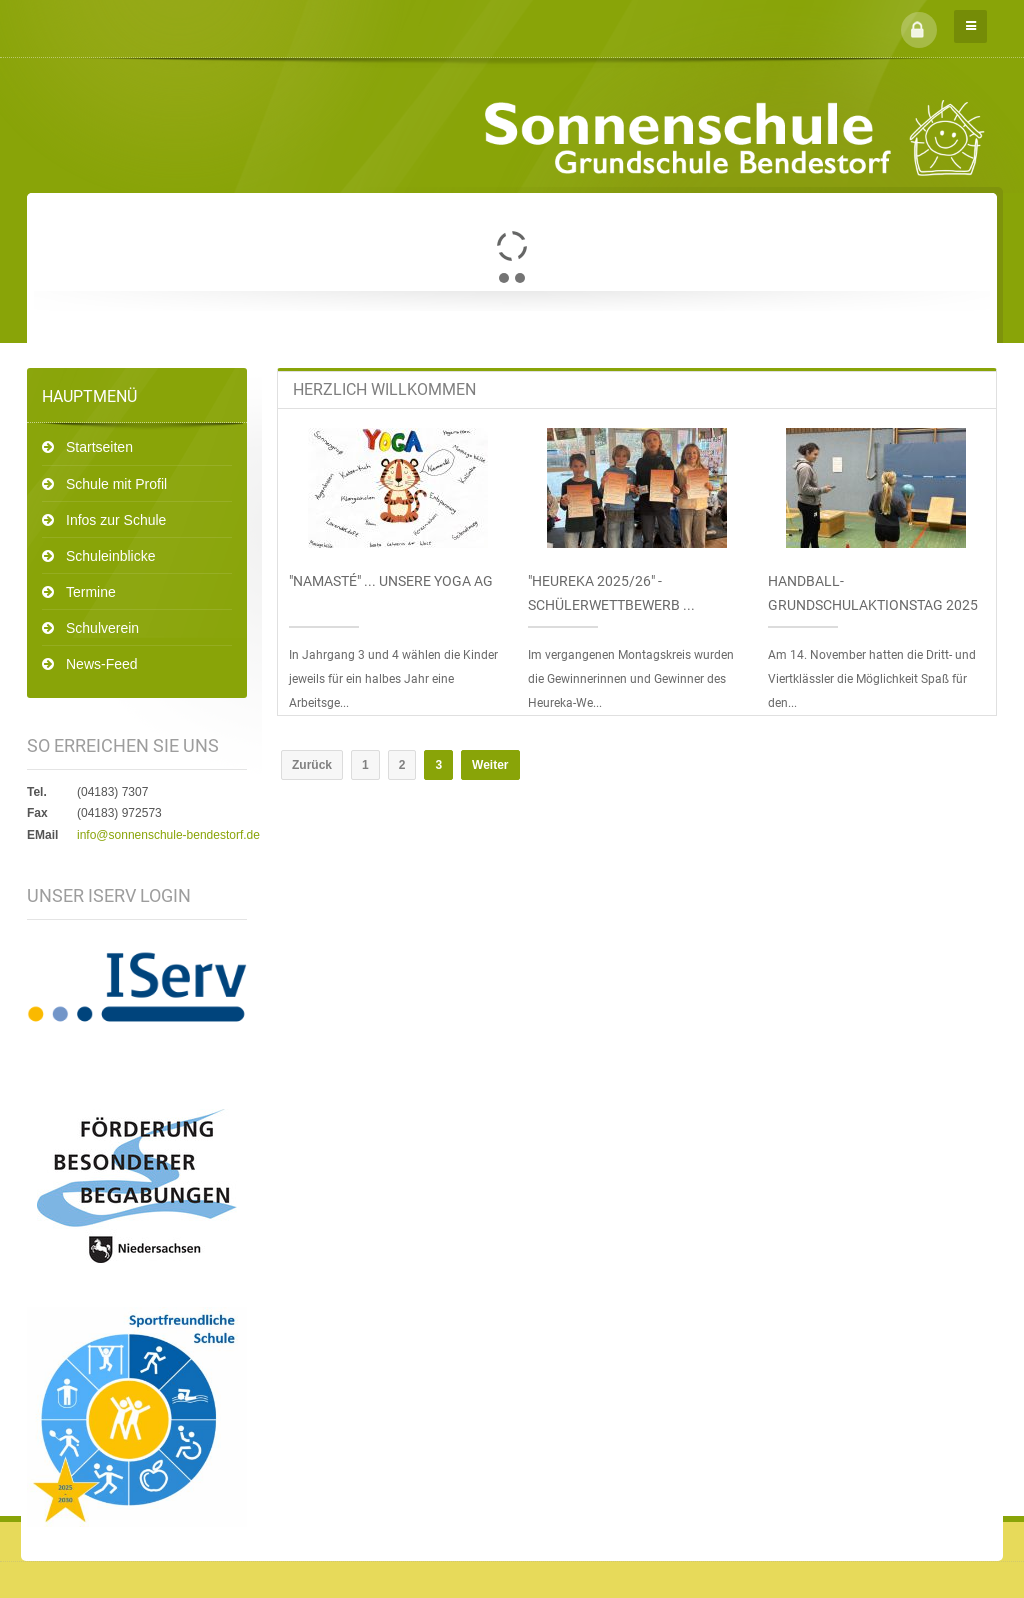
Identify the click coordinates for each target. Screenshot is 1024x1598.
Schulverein (102, 628)
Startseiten (99, 447)
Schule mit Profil (116, 484)
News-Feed (102, 664)
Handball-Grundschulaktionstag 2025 (873, 593)
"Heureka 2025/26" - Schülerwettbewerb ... (611, 593)
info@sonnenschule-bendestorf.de (168, 835)
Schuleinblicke (111, 556)
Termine (91, 592)
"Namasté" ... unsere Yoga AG (391, 581)
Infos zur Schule (116, 520)
